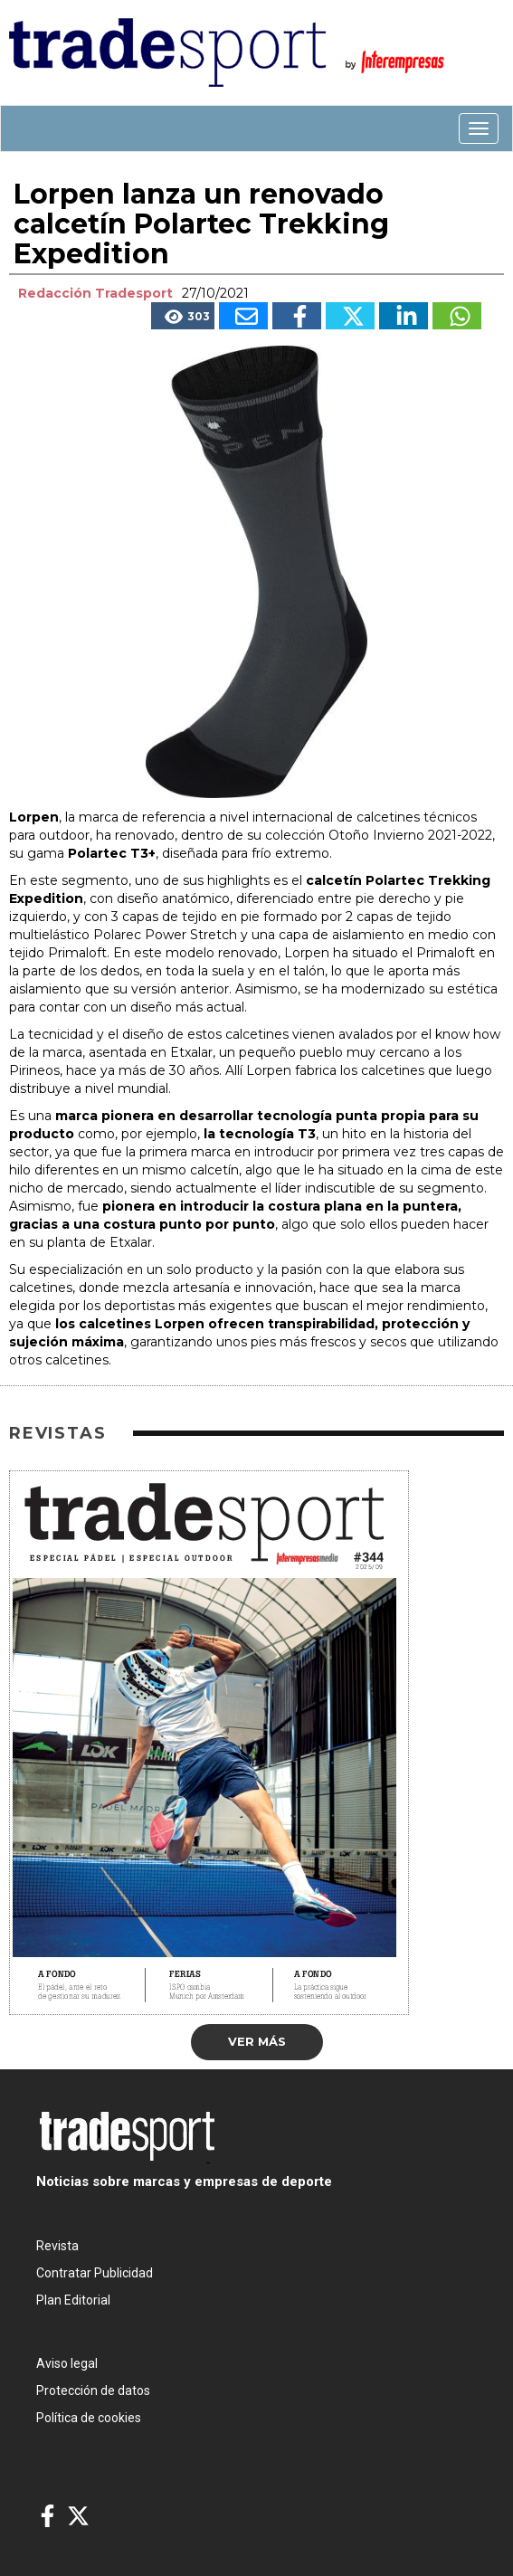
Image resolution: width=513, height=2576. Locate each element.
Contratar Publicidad (94, 2273)
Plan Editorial (73, 2300)
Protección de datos (93, 2390)
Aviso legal (67, 2363)
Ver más (257, 2041)
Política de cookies (88, 2417)
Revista (57, 2246)
